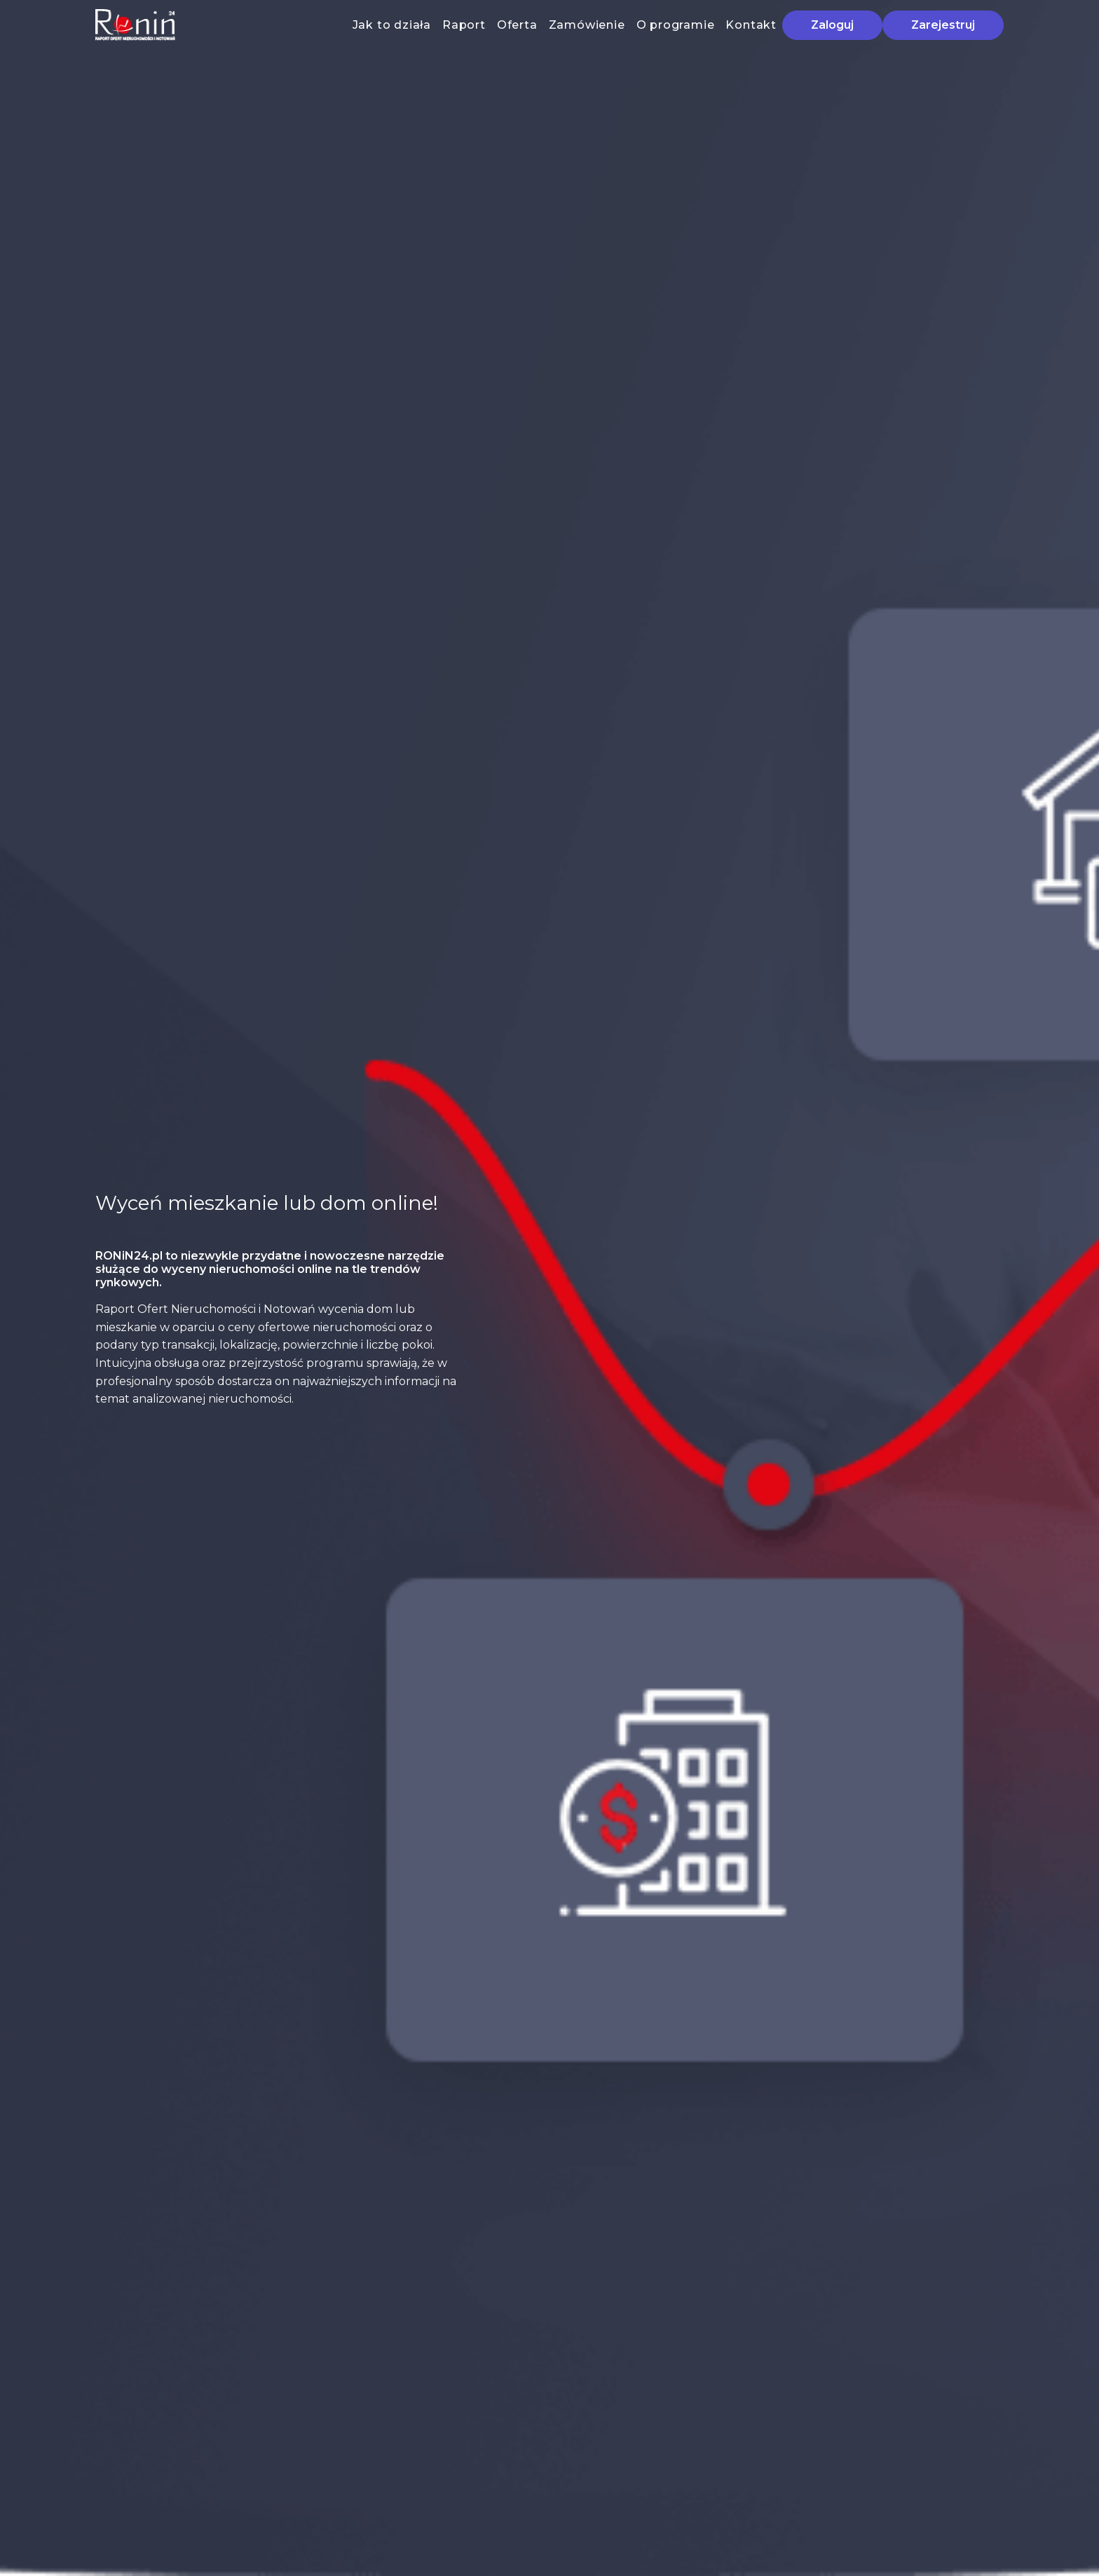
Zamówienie (587, 25)
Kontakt (751, 25)
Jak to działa (392, 25)
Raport (464, 25)
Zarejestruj (943, 25)
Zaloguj (832, 25)
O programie (675, 25)
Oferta (517, 25)
